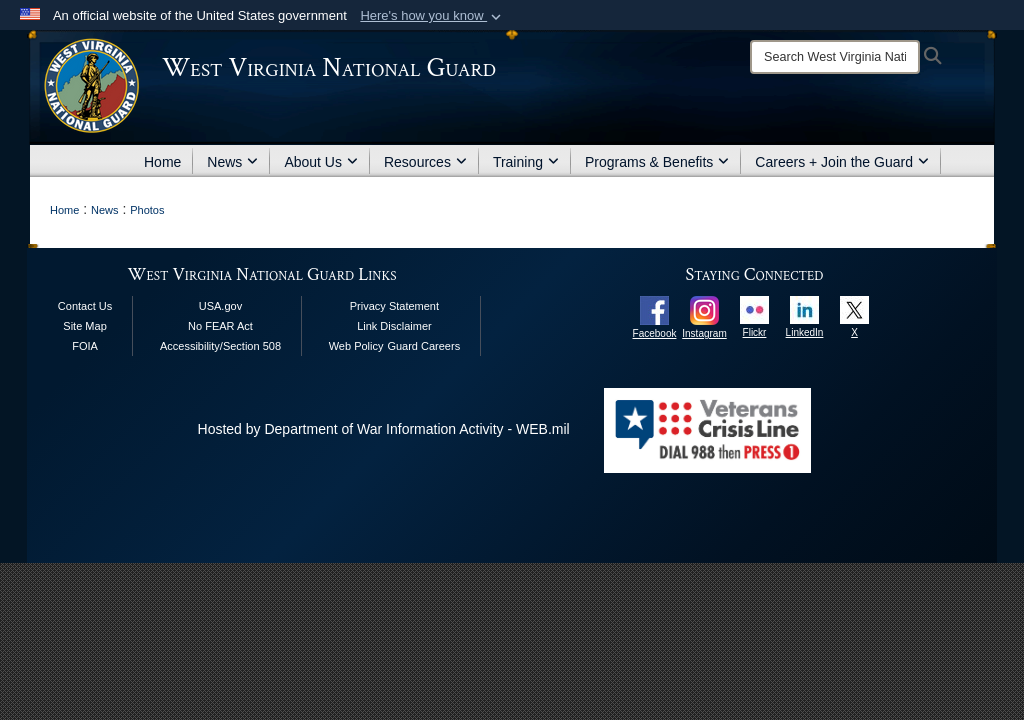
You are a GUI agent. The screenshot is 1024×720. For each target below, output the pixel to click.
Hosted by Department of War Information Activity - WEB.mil (384, 429)
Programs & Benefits (657, 162)
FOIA (85, 346)
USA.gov (220, 306)
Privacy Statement (394, 306)
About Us (321, 162)
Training (526, 162)
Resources (425, 162)
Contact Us (85, 306)
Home (162, 162)
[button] (432, 16)
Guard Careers (423, 346)
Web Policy (356, 346)
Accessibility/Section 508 (220, 346)
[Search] (835, 57)
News (232, 162)
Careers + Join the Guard (842, 162)
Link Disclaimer (394, 326)
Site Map (84, 326)
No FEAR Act (220, 326)
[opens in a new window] (654, 309)
